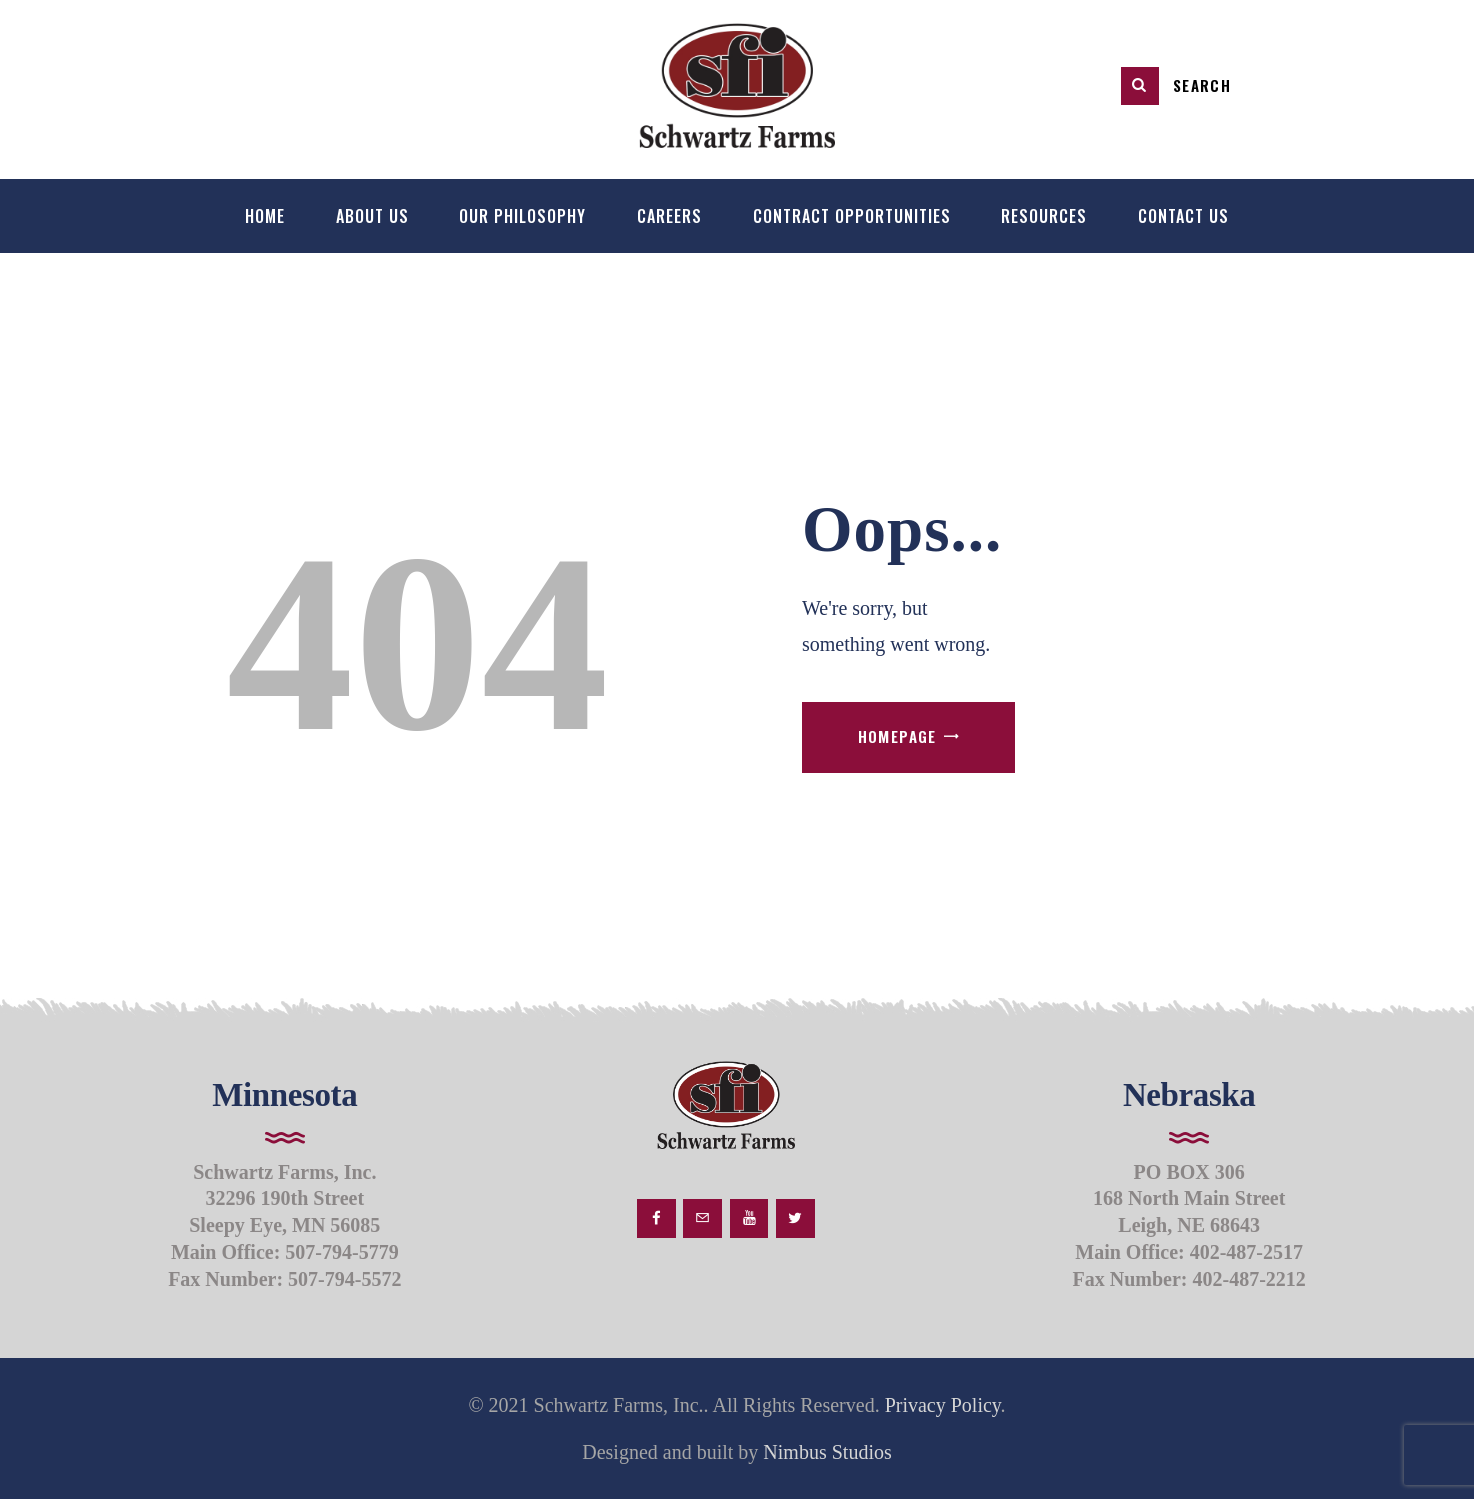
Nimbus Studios (824, 1452)
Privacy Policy (943, 1405)
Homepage (897, 736)
